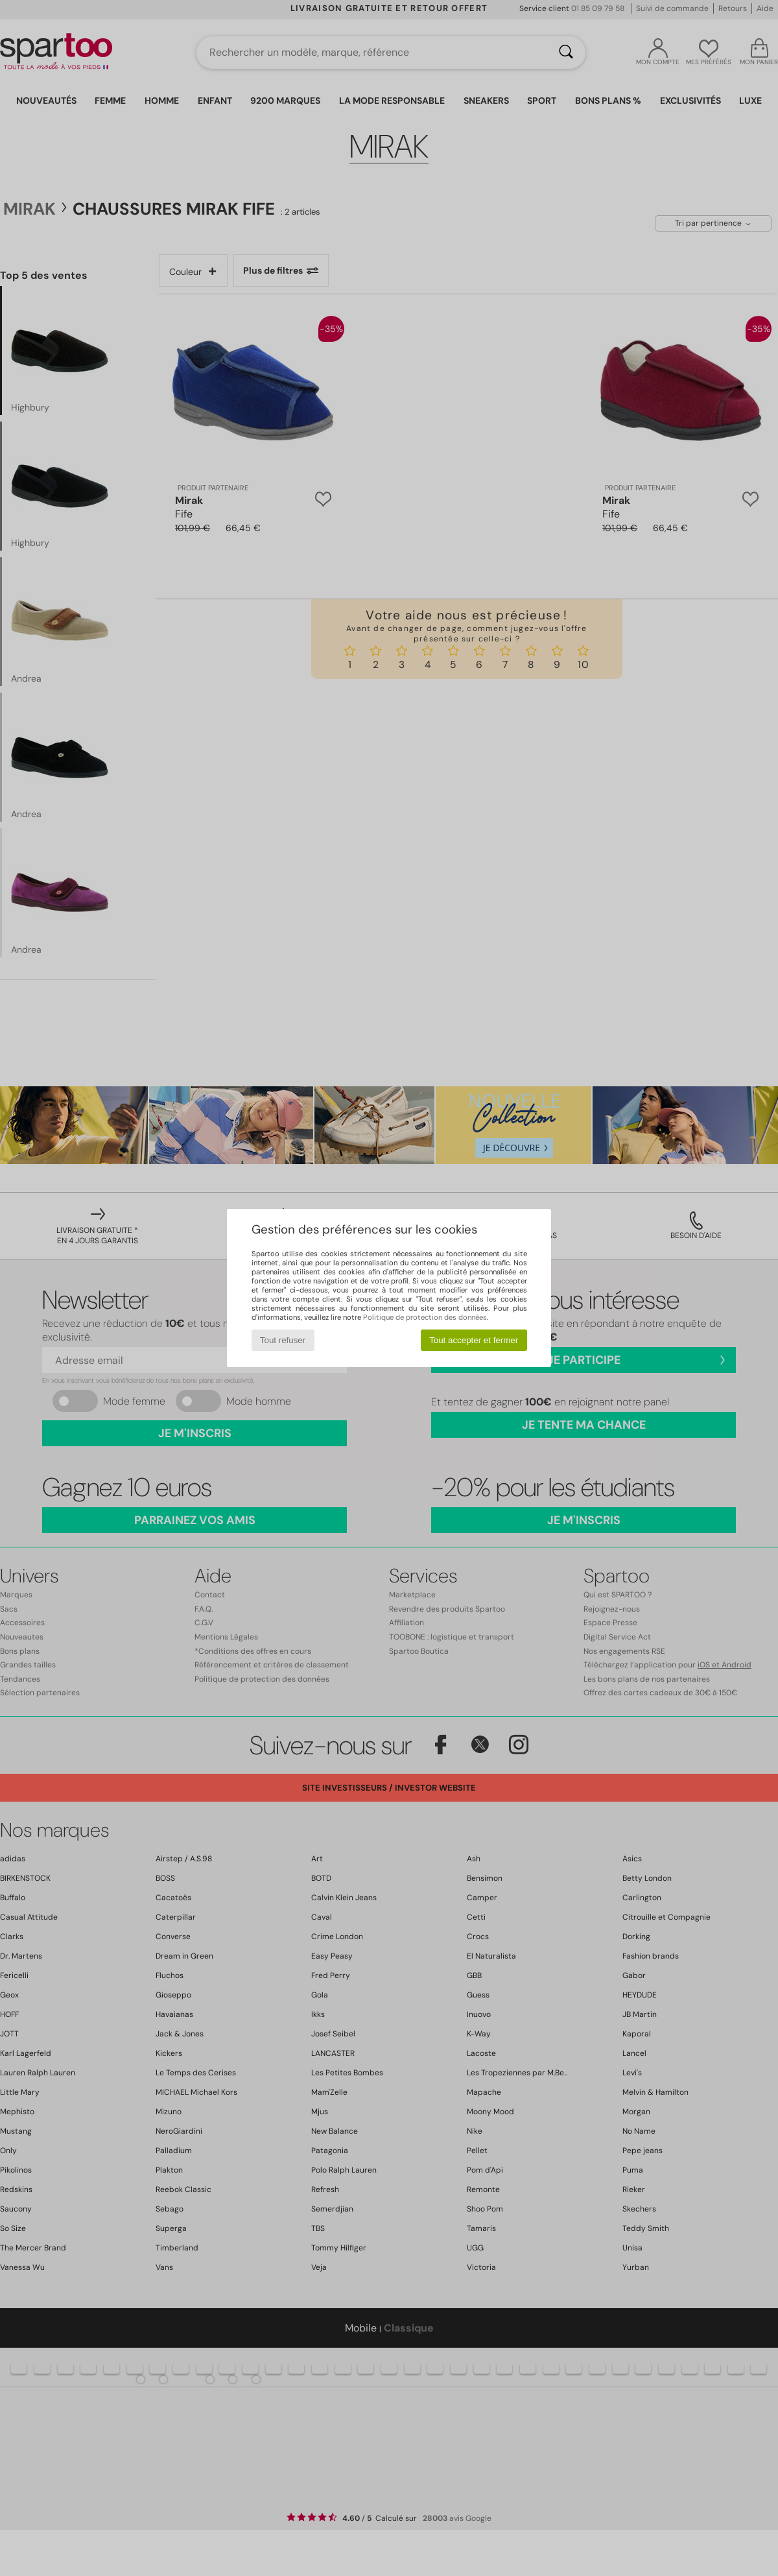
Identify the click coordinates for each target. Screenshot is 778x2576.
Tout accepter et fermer (473, 1340)
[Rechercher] (566, 52)
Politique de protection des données (425, 1317)
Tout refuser (282, 1340)
